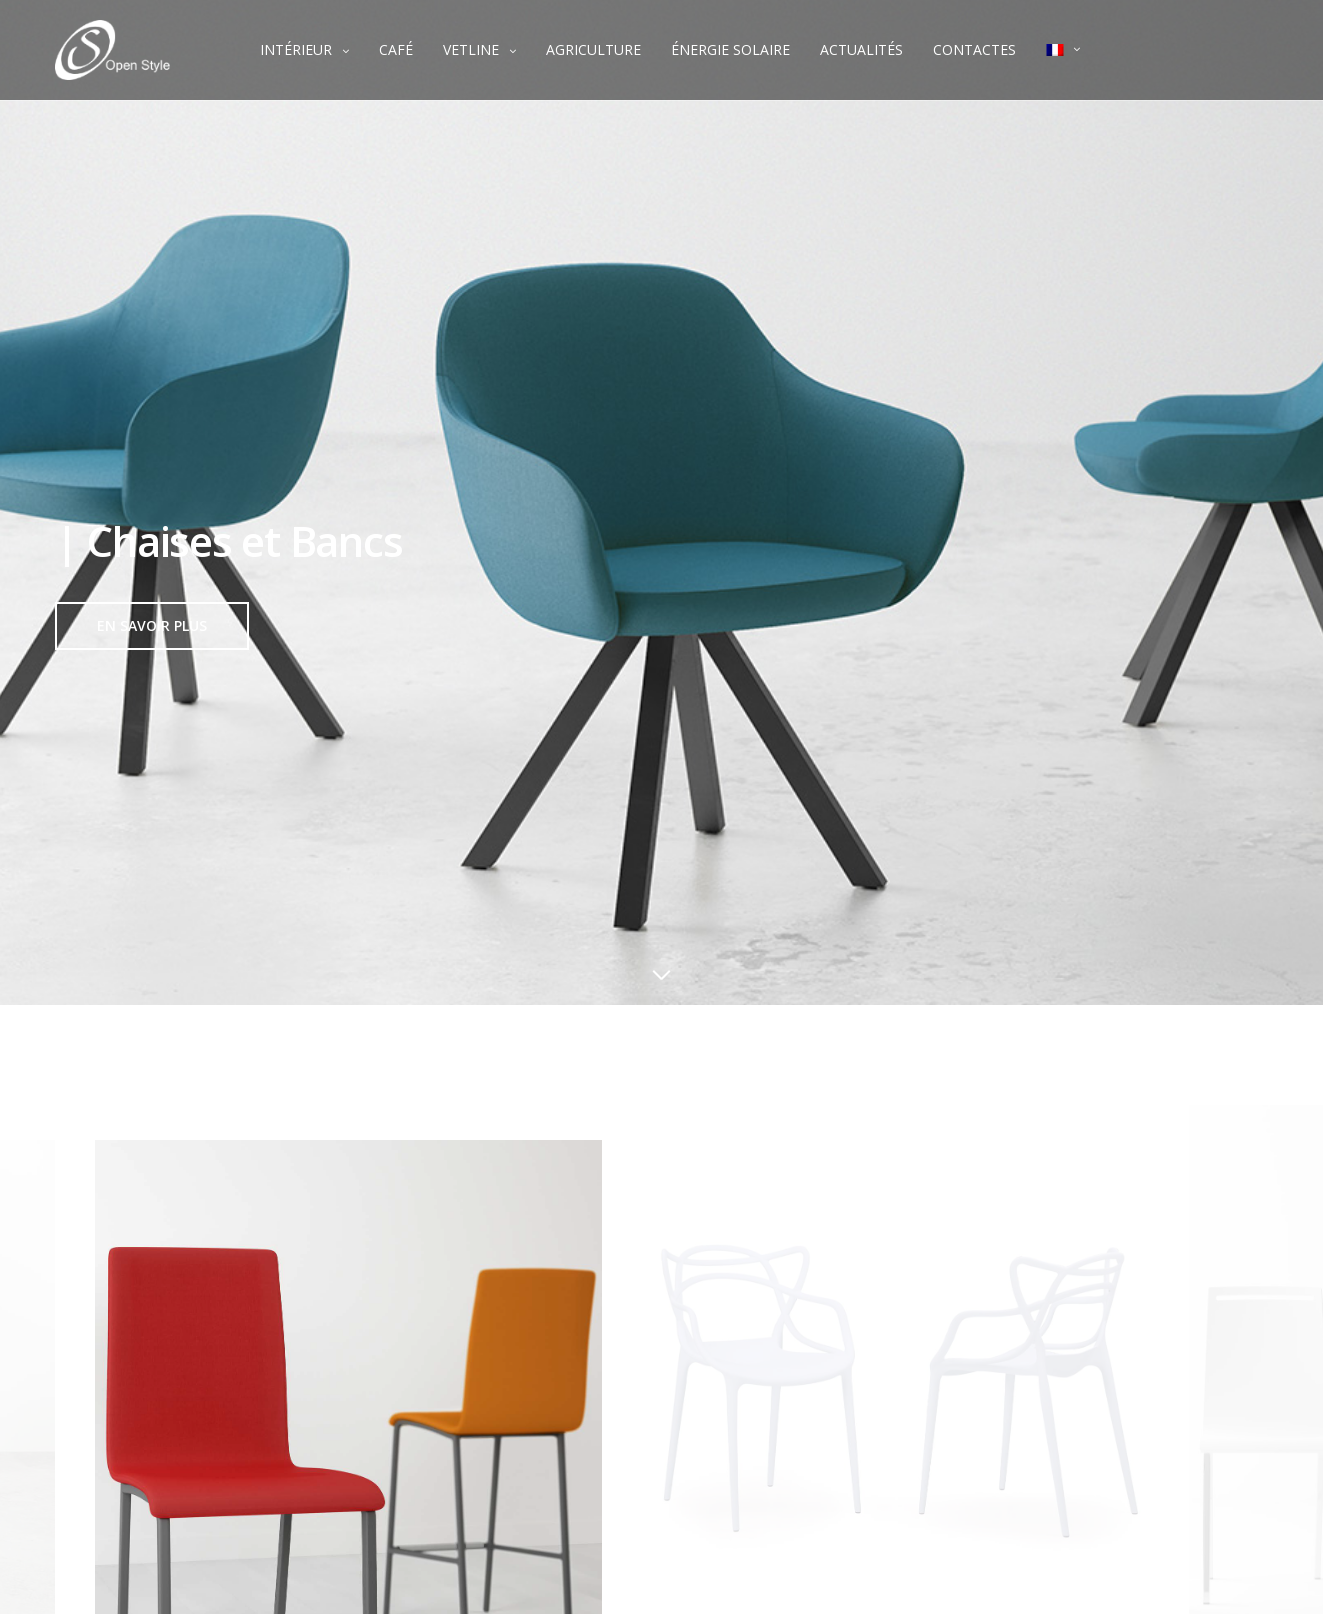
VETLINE (471, 49)
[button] (152, 626)
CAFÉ (396, 49)
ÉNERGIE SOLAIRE (730, 49)
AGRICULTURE (593, 49)
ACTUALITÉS (861, 49)
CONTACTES (974, 49)
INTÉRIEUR (296, 49)
